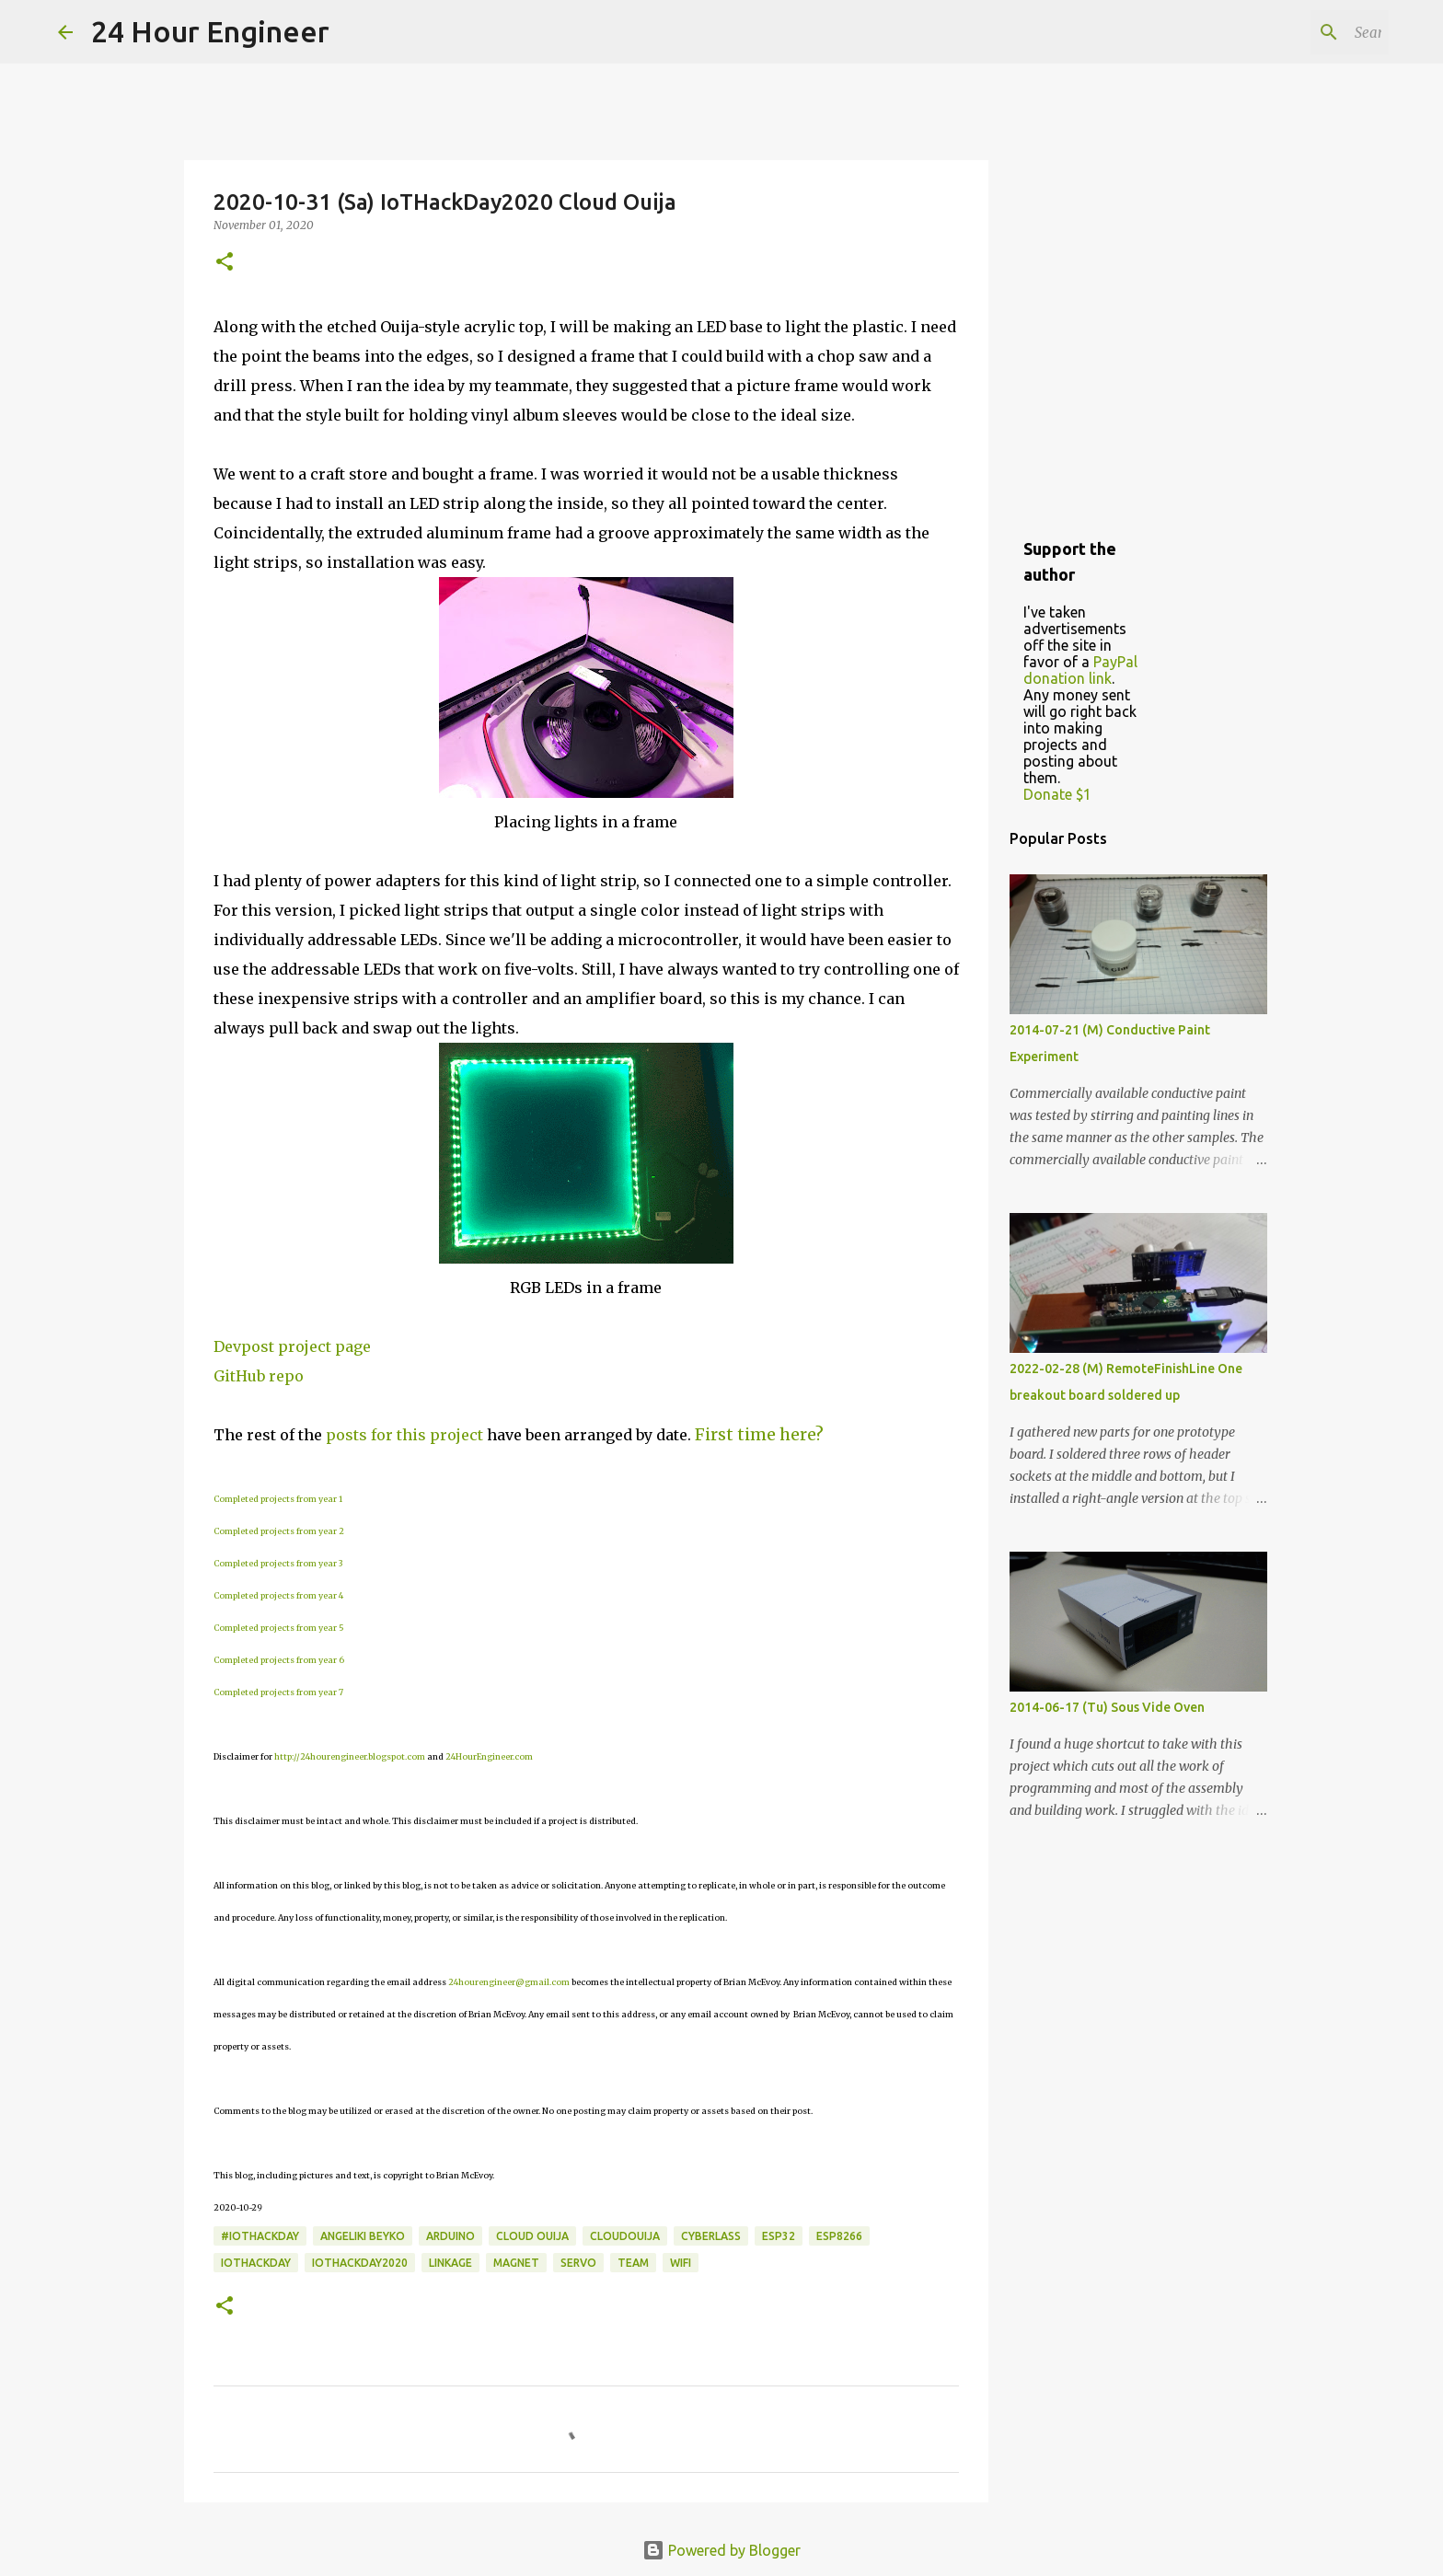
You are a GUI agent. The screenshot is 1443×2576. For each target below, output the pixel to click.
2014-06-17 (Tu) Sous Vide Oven (1107, 1707)
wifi (680, 2263)
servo (578, 2263)
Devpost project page (292, 1346)
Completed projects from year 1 (278, 1499)
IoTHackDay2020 (360, 2263)
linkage (450, 2263)
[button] (225, 262)
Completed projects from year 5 (279, 1628)
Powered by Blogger (721, 2550)
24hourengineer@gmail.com (509, 1982)
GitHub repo (259, 1376)
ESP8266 (839, 2236)
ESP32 (778, 2236)
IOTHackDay (256, 2263)
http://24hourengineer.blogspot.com (349, 1756)
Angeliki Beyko (362, 2236)
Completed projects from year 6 (279, 1660)
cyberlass (711, 2236)
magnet (516, 2263)
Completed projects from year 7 (278, 1692)
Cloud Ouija (532, 2236)
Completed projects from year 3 (278, 1563)
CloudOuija (625, 2236)
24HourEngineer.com (489, 1756)
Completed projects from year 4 (278, 1595)
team (633, 2263)
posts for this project (404, 1435)
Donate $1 (1057, 794)
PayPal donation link (1080, 670)
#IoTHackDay (260, 2236)
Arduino (450, 2236)
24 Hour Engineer (210, 31)
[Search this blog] (1292, 32)
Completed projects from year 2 (279, 1531)
